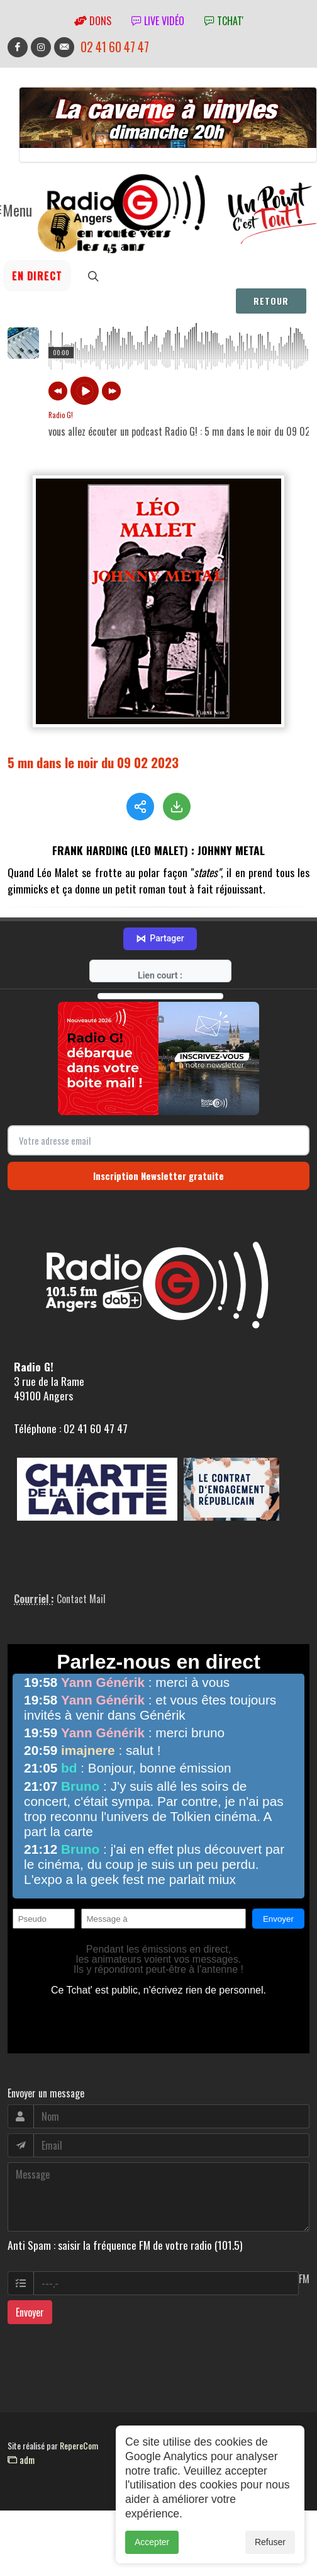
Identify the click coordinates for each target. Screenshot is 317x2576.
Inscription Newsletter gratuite (158, 1174)
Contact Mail (81, 1597)
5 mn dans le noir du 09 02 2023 (93, 762)
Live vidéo (157, 20)
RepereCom (79, 2444)
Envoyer (30, 2310)
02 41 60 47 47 (115, 47)
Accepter (152, 2542)
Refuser (270, 2542)
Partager (160, 937)
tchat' (223, 20)
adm (21, 2458)
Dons (92, 20)
